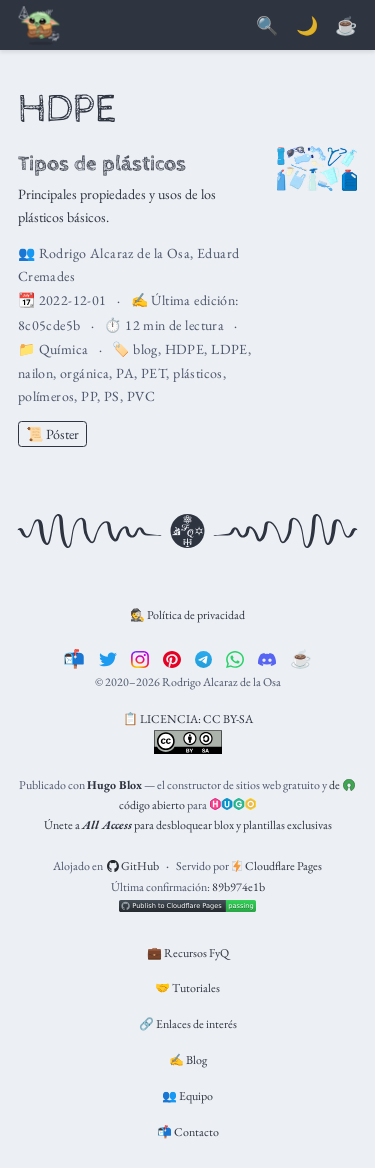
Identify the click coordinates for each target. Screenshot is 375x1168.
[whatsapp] (235, 658)
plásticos (198, 373)
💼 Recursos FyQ (188, 953)
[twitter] (108, 658)
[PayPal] (346, 26)
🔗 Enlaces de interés (188, 1024)
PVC (141, 396)
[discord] (267, 658)
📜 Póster (52, 434)
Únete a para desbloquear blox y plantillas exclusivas (188, 825)
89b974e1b (238, 887)
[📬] (74, 658)
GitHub (133, 866)
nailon (36, 373)
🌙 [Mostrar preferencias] (307, 26)
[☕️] (301, 658)
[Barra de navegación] (40, 26)
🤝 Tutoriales (187, 988)
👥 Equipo (187, 1096)
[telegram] (204, 658)
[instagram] (140, 658)
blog (145, 349)
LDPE (229, 349)
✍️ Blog (188, 1060)
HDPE (185, 349)
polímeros (46, 396)
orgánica (84, 373)
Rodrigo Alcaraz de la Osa (115, 253)
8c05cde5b (49, 325)
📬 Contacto (188, 1132)
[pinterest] (172, 658)
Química (64, 349)
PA (125, 373)
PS (112, 396)
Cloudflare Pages (277, 866)
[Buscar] (267, 26)
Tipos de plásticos (102, 163)
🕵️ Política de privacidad (187, 615)
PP (89, 396)
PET (153, 373)
